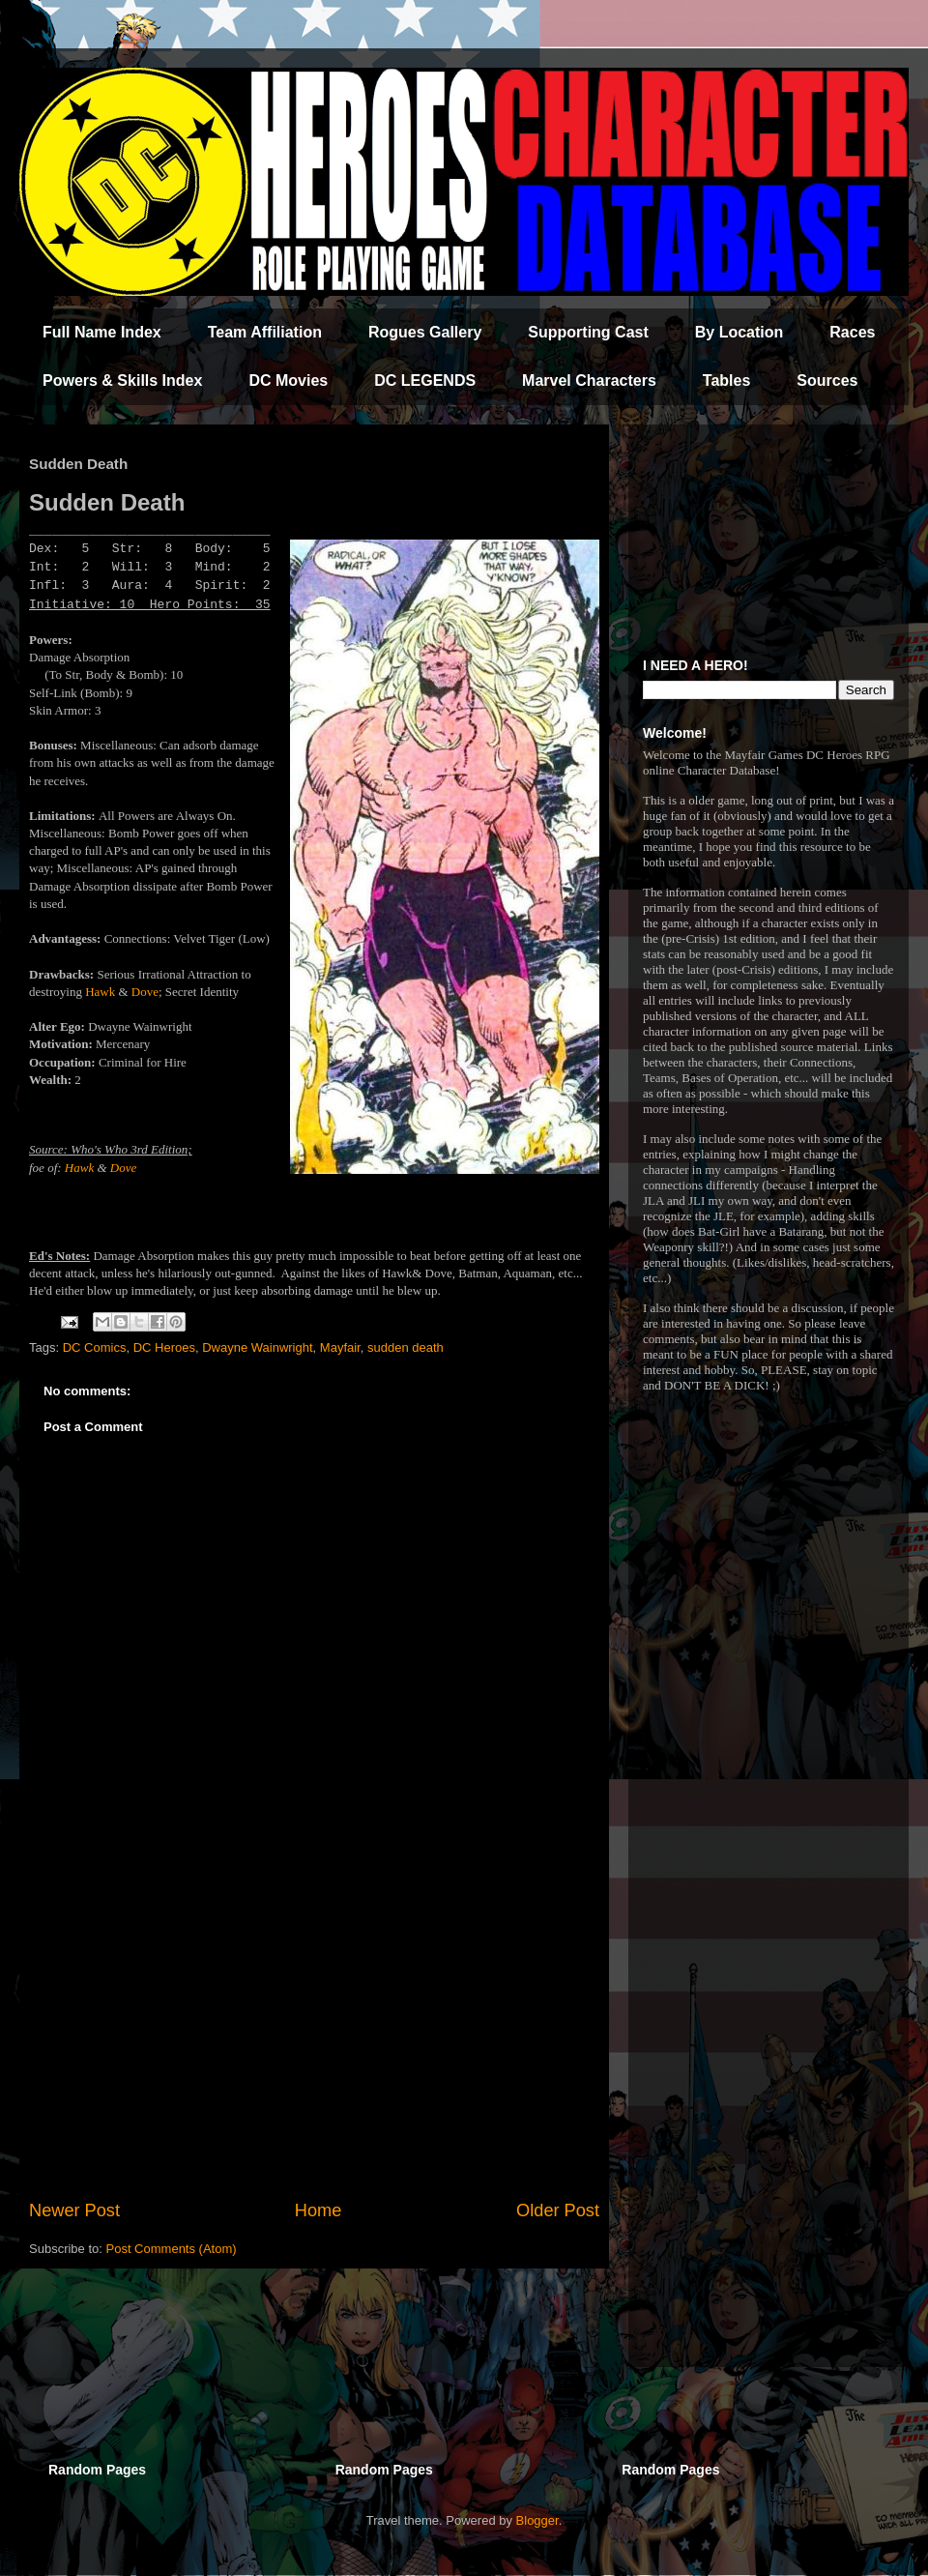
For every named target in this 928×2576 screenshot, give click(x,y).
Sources (827, 380)
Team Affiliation (265, 332)
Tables (727, 380)
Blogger (537, 2520)
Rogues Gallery (424, 332)
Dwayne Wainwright (257, 1347)
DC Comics (95, 1347)
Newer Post (74, 2210)
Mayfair (340, 1347)
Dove (145, 991)
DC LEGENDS (425, 380)
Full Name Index (102, 332)
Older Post (557, 2210)
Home (318, 2210)
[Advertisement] (314, 2038)
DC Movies (288, 380)
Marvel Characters (589, 380)
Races (852, 332)
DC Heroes (164, 1347)
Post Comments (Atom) (171, 2248)
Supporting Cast (588, 332)
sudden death (405, 1347)
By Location (739, 332)
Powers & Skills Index (122, 380)
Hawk (100, 991)
